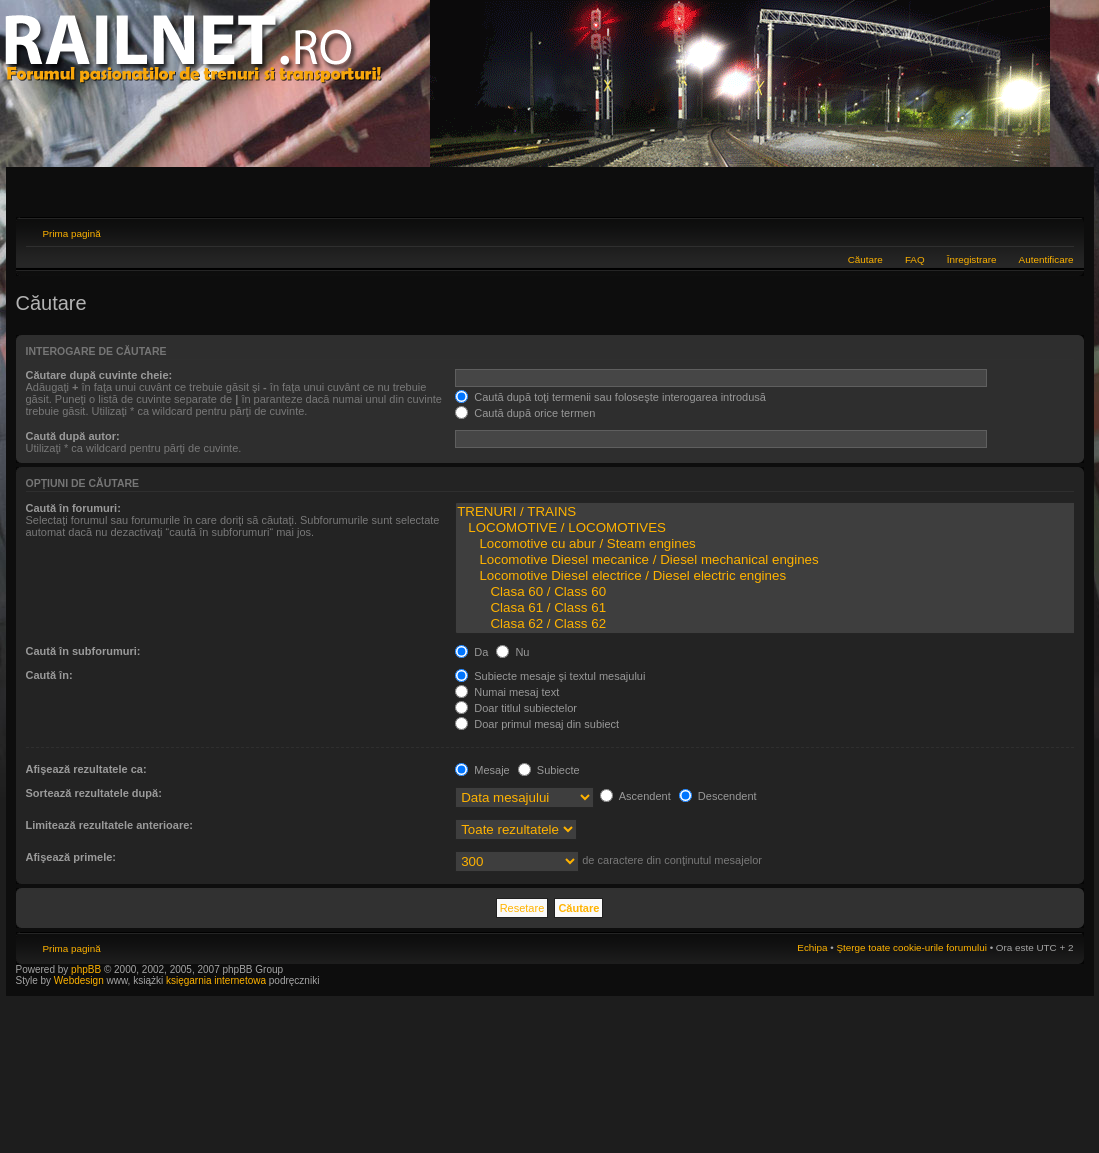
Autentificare (1046, 259)
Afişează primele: (71, 857)
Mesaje (482, 770)
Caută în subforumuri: (83, 651)
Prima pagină (72, 233)
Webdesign (80, 980)
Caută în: (49, 675)
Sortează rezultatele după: (94, 793)
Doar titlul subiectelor (516, 708)
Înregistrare (972, 259)
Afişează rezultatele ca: (86, 769)
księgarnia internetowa (216, 980)
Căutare (865, 259)
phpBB (86, 969)
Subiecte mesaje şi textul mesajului (550, 676)
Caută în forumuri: (73, 508)
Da (471, 652)
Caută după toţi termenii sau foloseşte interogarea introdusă (610, 397)
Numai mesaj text (507, 692)
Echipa (812, 947)
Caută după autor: (73, 436)
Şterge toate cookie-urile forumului (911, 947)
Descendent (718, 796)
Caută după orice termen (525, 413)
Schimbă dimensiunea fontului (1059, 231)
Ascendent (635, 796)
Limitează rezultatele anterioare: (110, 825)
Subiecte (549, 770)
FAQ (915, 259)
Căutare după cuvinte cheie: (99, 375)
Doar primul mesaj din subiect (537, 724)
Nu (512, 652)
